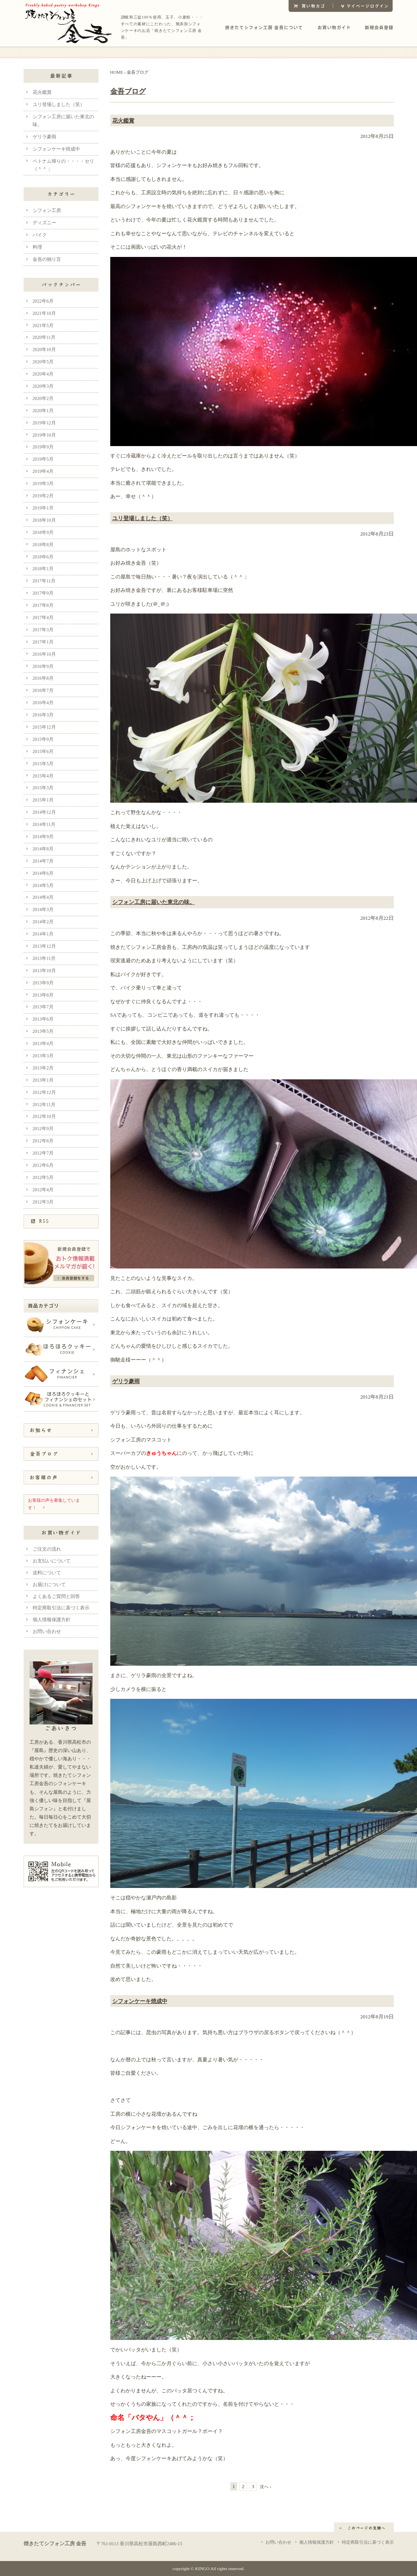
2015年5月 (43, 763)
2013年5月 (43, 1031)
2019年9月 (43, 447)
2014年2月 (43, 921)
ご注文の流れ (47, 1549)
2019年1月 (43, 508)
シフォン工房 (47, 210)
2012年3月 (43, 1202)
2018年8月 (43, 544)
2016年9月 (43, 666)
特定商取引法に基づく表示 (61, 1608)
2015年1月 (43, 800)
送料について (47, 1572)
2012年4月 (43, 1189)
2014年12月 (44, 812)
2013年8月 (43, 995)
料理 (37, 247)
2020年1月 (43, 410)
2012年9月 (43, 1128)
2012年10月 (44, 1116)
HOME (116, 72)
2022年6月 (43, 301)
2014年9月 (43, 836)
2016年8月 (43, 678)
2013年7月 (43, 1007)
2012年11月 (44, 1104)
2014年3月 (43, 909)
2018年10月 (44, 520)
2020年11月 (44, 337)
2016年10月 (44, 654)
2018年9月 (43, 532)
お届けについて (49, 1584)
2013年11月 (44, 958)
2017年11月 (44, 581)
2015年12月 (44, 727)
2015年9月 (43, 739)
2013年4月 (43, 1043)
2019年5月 (43, 459)
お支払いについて (51, 1561)
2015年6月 (43, 751)
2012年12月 (44, 1092)
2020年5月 (43, 362)
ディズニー (44, 222)
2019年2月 (43, 495)
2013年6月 (43, 1019)
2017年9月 (43, 593)
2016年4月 (43, 702)
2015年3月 (43, 787)
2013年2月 (43, 1068)
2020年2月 (43, 398)
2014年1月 (43, 934)
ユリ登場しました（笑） (142, 518)
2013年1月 (43, 1080)
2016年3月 (43, 715)
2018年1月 (43, 568)
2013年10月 (44, 970)
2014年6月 (43, 873)
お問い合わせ (47, 1631)
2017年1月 (43, 642)
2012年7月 (43, 1153)
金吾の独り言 (47, 259)
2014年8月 (43, 849)
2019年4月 (43, 471)
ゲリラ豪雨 (126, 1381)
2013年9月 (43, 983)
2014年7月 (43, 861)
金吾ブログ (128, 91)
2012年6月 (43, 1165)
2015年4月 (43, 776)
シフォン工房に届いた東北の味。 (153, 902)
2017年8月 (43, 605)
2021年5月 (43, 325)
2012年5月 (43, 1177)
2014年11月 (44, 824)
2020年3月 (43, 386)
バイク (40, 235)
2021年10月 (44, 313)
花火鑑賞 (123, 120)
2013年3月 (43, 1055)
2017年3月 (43, 629)
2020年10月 (44, 349)
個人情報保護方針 (51, 1619)
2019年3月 (43, 483)
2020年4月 (43, 374)
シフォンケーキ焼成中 (139, 2001)
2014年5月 (43, 885)
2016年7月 (43, 690)
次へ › (265, 2486)
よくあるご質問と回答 (56, 1596)
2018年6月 (43, 557)
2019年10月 (44, 435)
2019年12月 (44, 423)
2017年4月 (43, 617)
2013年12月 (44, 946)
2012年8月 (43, 1141)
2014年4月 (43, 897)
